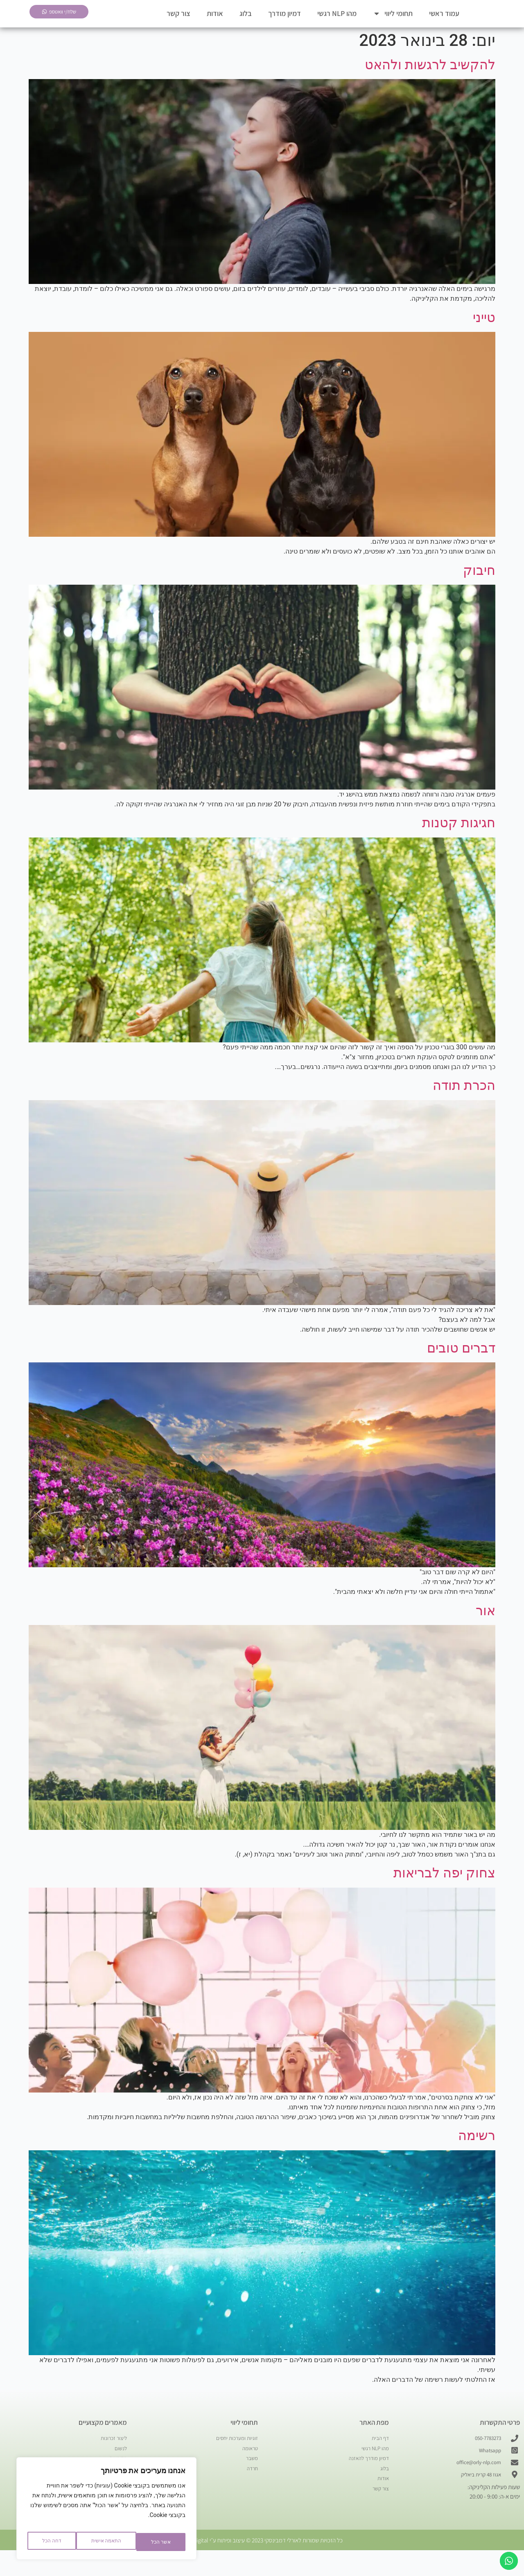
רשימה (476, 2156)
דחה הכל (97, 2542)
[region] (106, 2512)
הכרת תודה (464, 1106)
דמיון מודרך (284, 24)
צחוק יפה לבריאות (444, 1894)
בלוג (245, 24)
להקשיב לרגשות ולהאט (430, 85)
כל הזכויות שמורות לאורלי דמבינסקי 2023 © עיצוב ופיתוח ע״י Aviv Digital (262, 2566)
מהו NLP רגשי (337, 24)
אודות (215, 24)
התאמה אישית (153, 2542)
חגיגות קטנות (458, 844)
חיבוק (479, 591)
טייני (484, 338)
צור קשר (178, 24)
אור (485, 1631)
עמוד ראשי (444, 24)
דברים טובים (461, 1369)
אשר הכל (51, 2542)
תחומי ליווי (393, 24)
